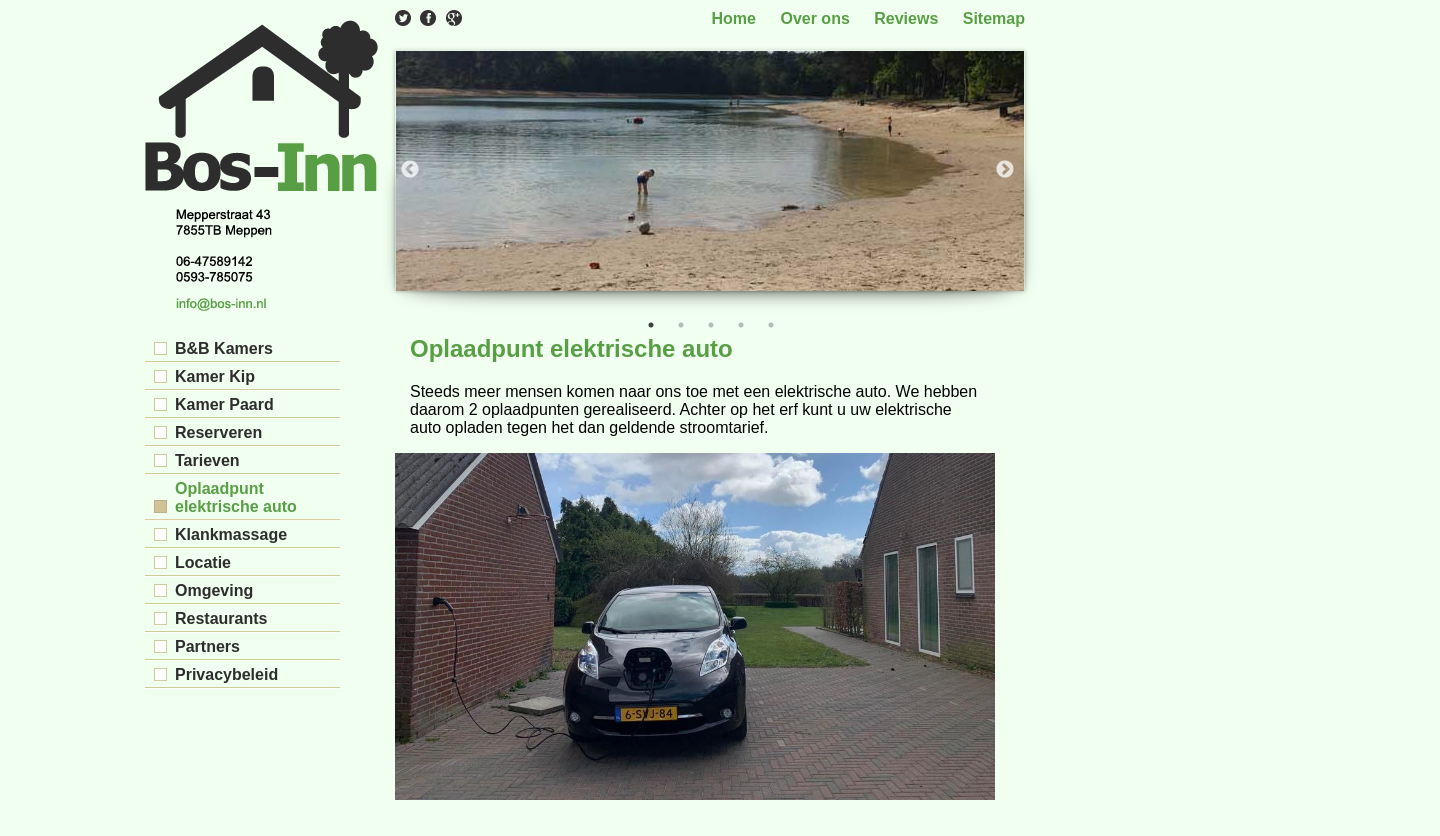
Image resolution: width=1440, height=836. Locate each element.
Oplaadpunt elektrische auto (236, 497)
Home (734, 18)
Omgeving (214, 590)
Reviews (906, 18)
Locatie (203, 562)
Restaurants (221, 618)
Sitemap (994, 18)
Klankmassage (231, 534)
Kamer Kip (215, 376)
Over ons (814, 18)
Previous (410, 170)
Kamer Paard (224, 404)
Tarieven (207, 460)
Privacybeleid (226, 674)
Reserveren (218, 432)
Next (1005, 170)
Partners (207, 646)
